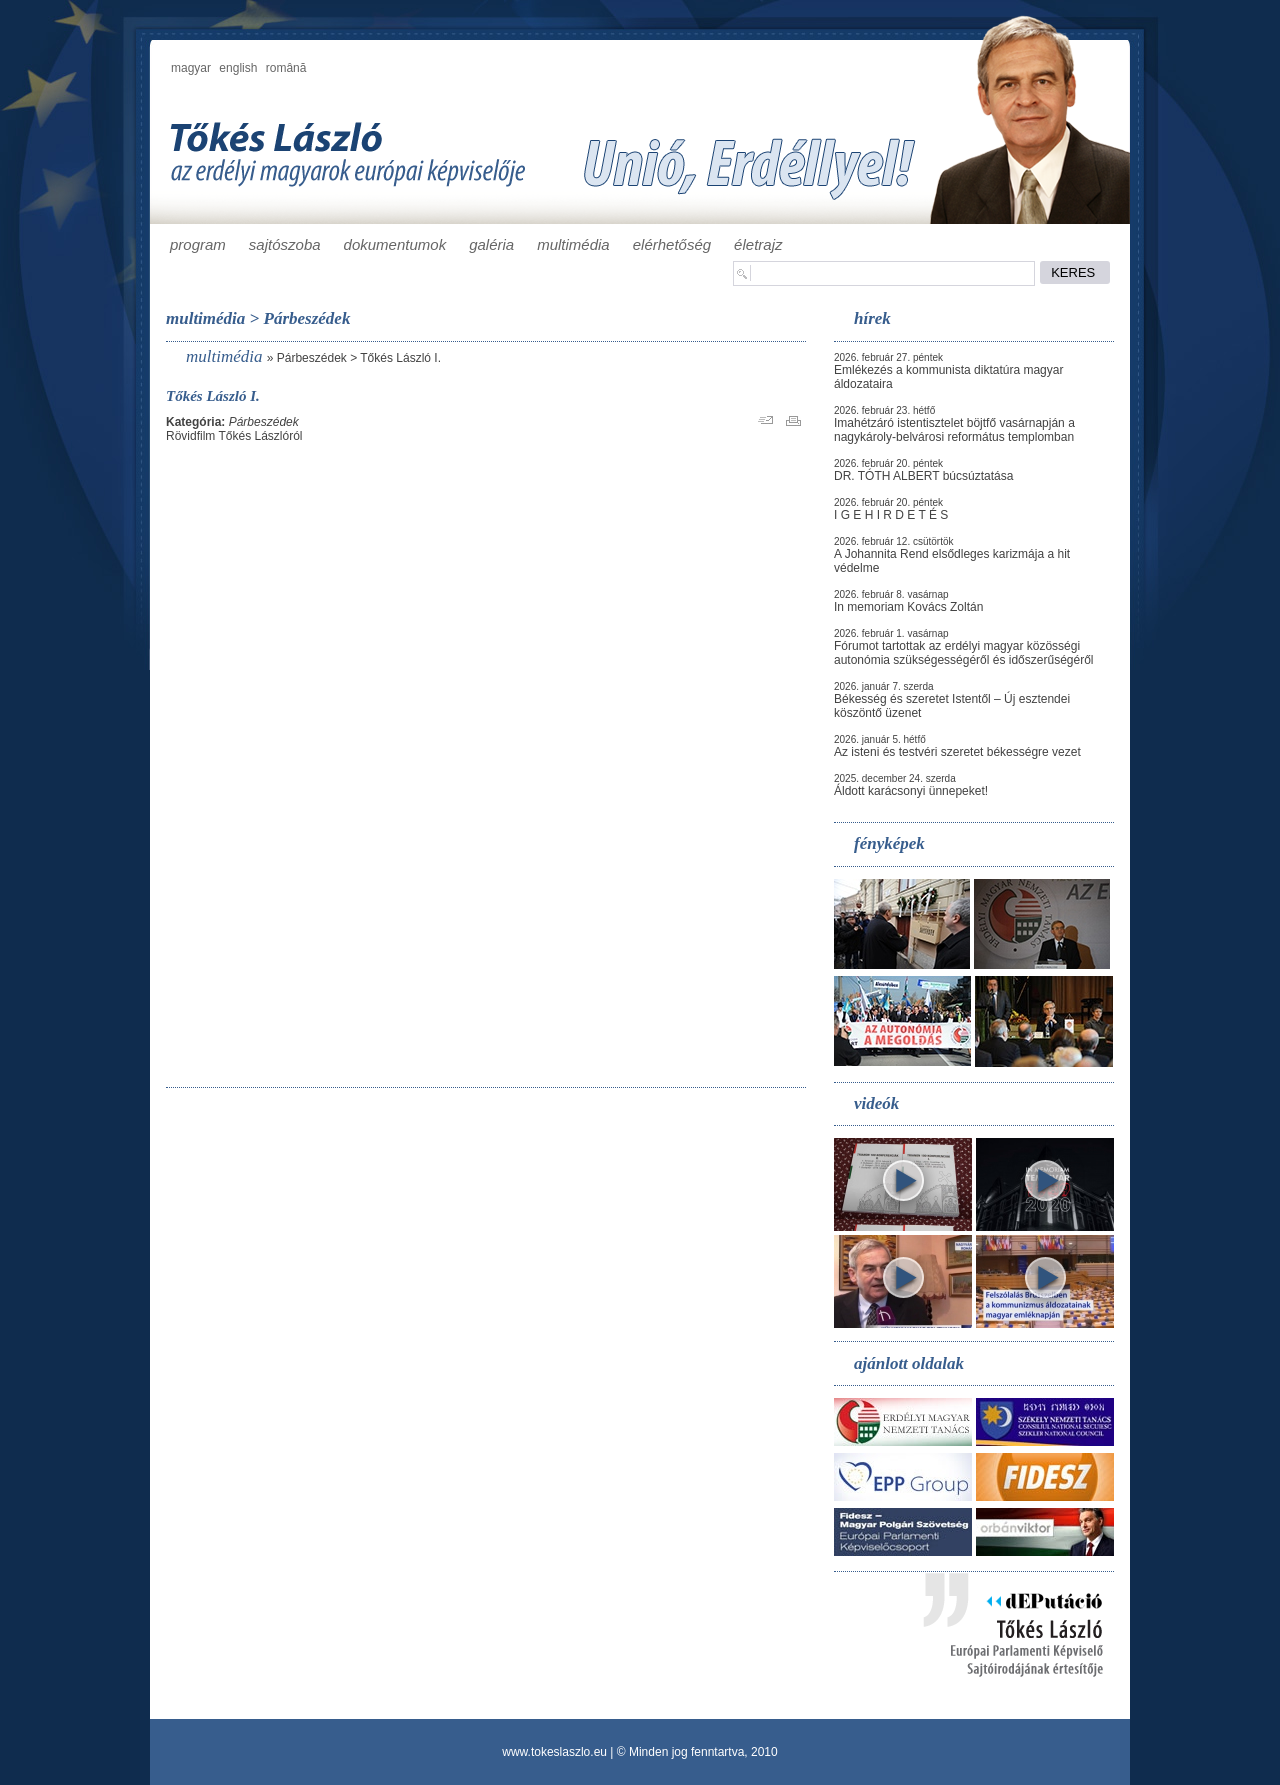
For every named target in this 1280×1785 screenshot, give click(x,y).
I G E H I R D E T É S (891, 515)
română (286, 68)
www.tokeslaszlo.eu (554, 1752)
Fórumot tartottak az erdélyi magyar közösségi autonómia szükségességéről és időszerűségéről (963, 653)
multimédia (573, 244)
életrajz (758, 244)
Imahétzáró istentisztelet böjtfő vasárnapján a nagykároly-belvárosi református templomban (954, 430)
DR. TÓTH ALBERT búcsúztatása (923, 476)
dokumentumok (395, 244)
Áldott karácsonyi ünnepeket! (911, 791)
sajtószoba (285, 244)
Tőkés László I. (400, 358)
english (238, 68)
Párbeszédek (312, 358)
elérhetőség (672, 244)
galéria (491, 244)
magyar (191, 68)
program (198, 244)
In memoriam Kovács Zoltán (908, 607)
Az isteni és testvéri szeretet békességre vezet (957, 752)
